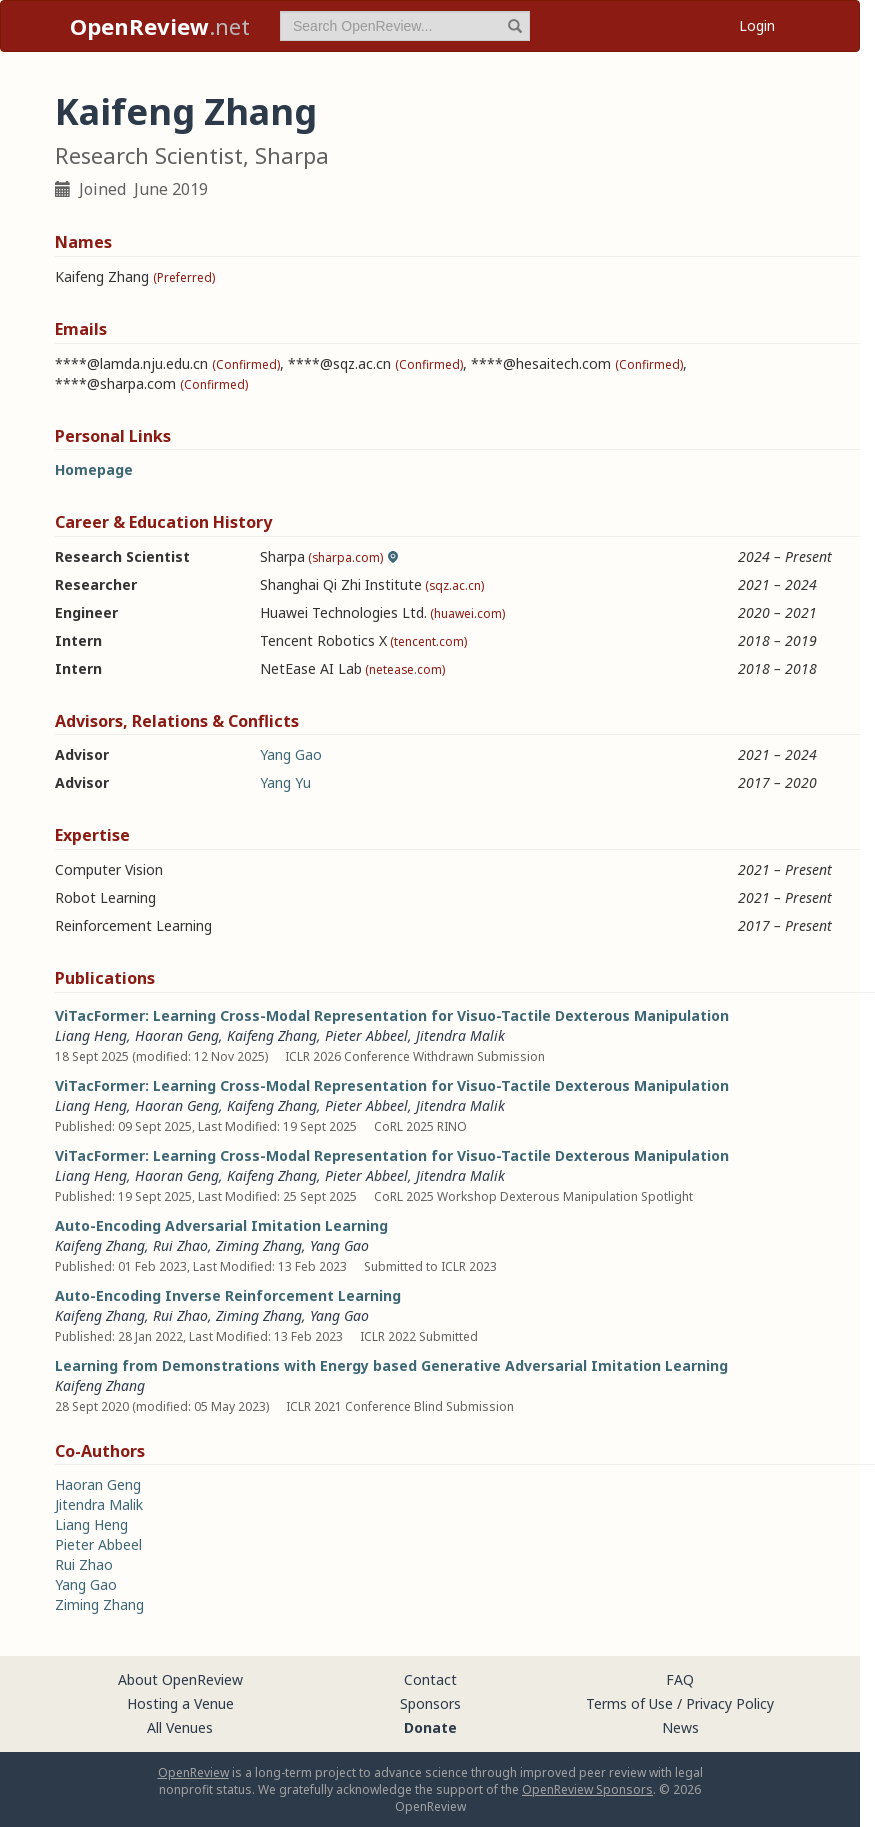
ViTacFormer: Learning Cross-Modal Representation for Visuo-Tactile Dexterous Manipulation (392, 1015)
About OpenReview (180, 1679)
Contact (430, 1679)
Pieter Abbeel (366, 1035)
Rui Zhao (180, 1245)
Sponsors (430, 1703)
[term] (405, 26)
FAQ (680, 1679)
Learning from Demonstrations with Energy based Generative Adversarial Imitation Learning (391, 1365)
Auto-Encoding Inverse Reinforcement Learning (228, 1295)
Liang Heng (91, 1035)
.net (160, 26)
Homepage (94, 469)
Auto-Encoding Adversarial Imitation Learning (221, 1225)
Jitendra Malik (460, 1035)
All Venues (180, 1727)
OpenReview (193, 1772)
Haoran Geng (177, 1035)
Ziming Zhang (259, 1245)
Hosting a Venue (180, 1703)
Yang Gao (291, 754)
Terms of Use (629, 1703)
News (680, 1727)
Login (757, 25)
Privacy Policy (730, 1703)
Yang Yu (285, 782)
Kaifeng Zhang (272, 1035)
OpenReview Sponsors (587, 1789)
